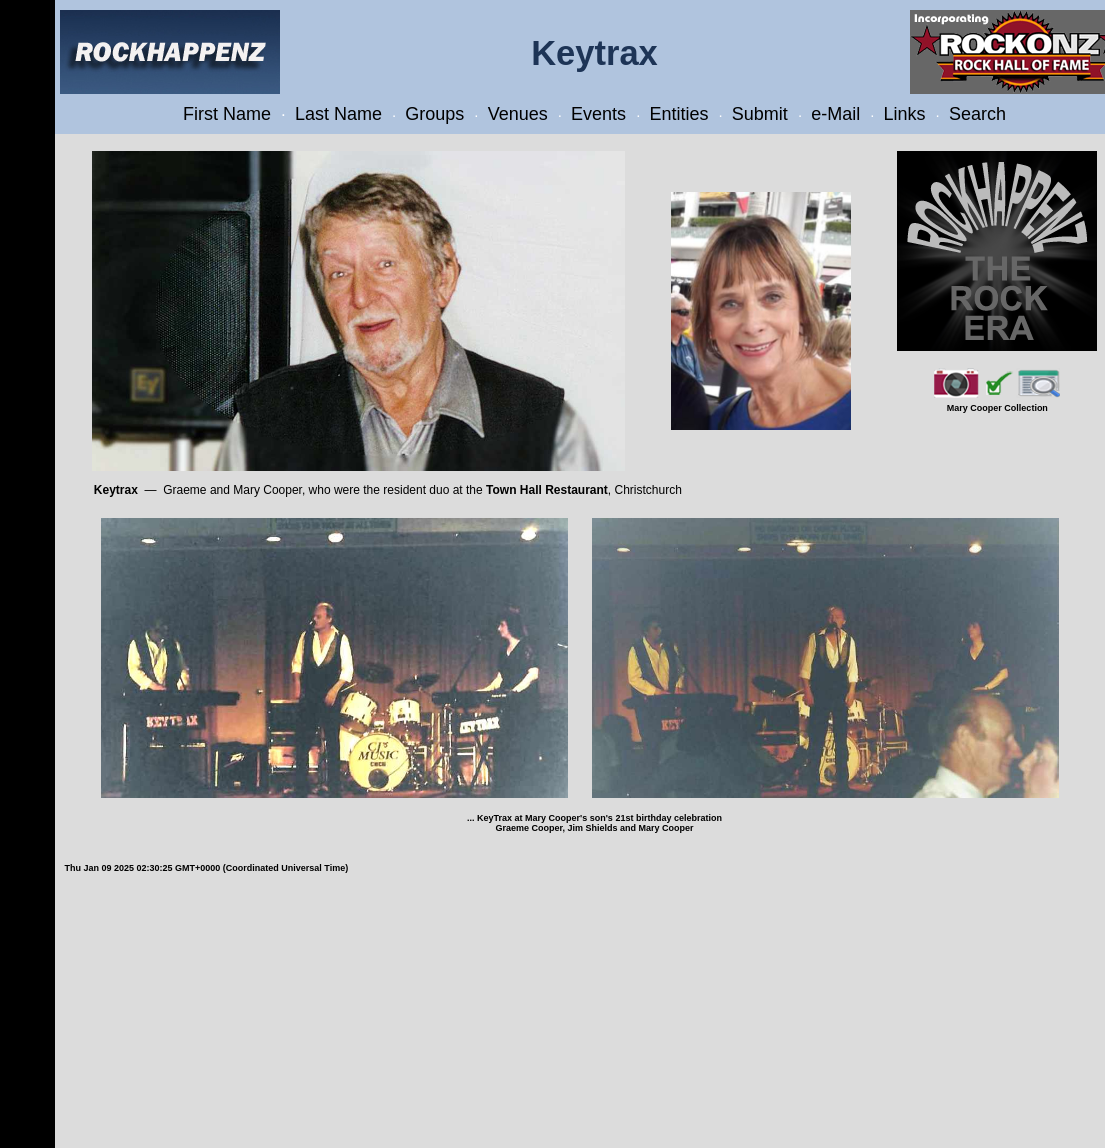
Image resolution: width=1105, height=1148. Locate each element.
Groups (434, 114)
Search (977, 114)
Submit (760, 114)
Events (598, 114)
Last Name (338, 114)
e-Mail (835, 114)
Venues (518, 114)
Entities (678, 114)
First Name (227, 114)
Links (905, 114)
